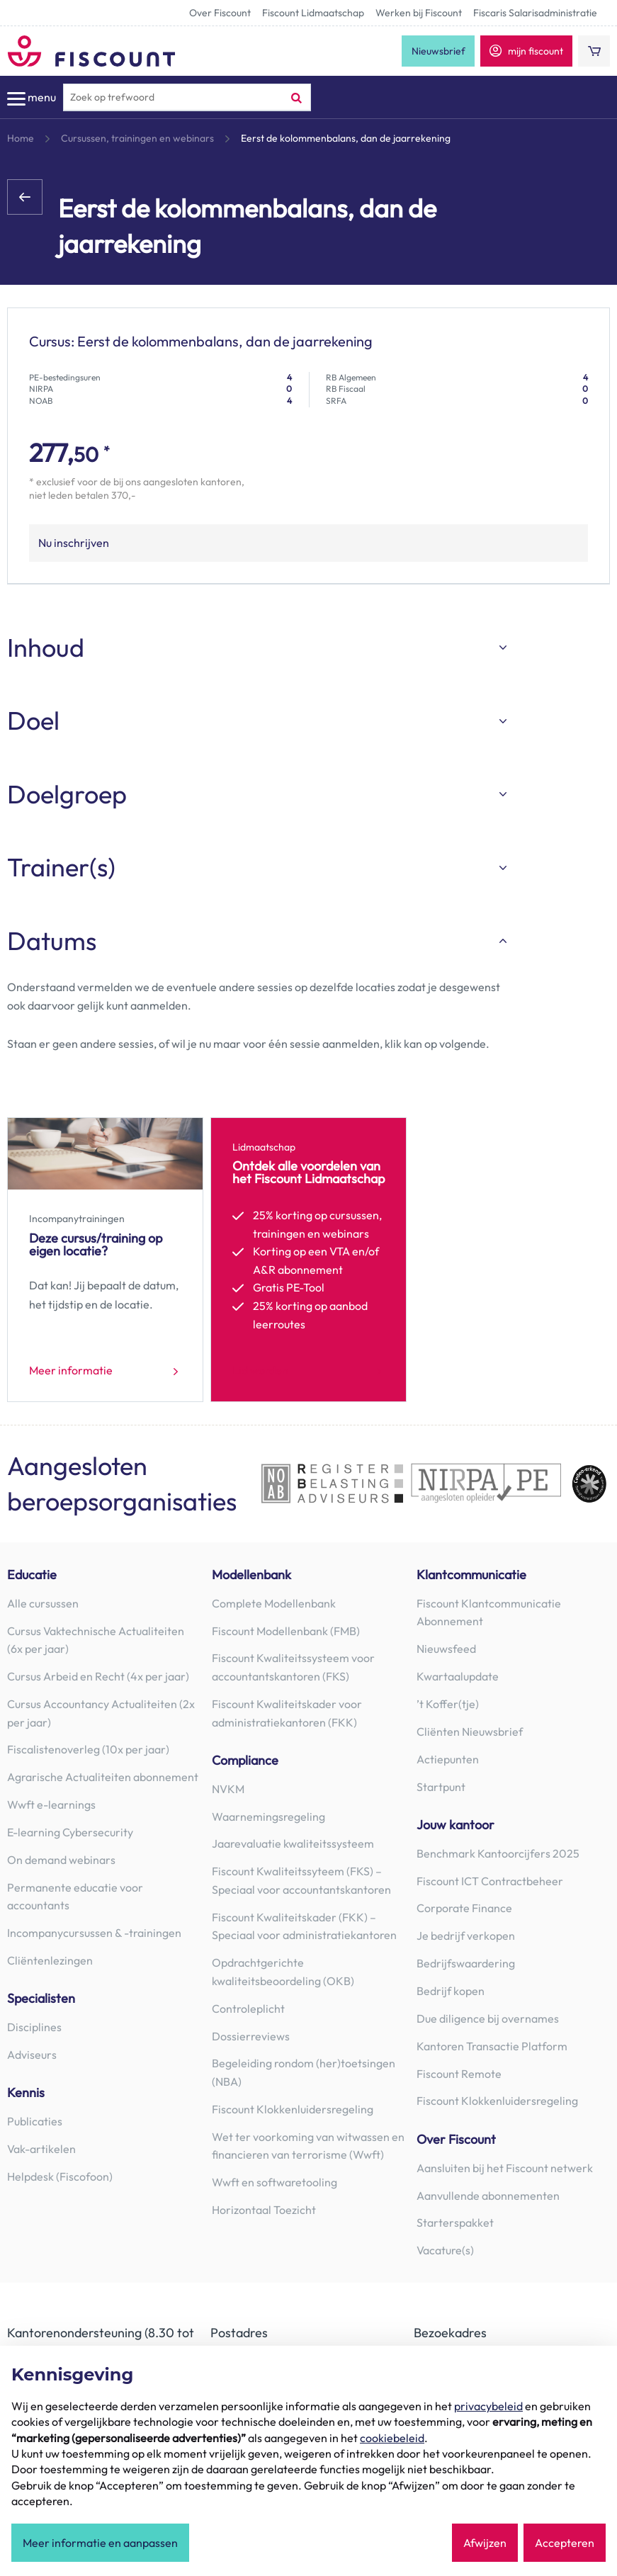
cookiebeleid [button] (392, 2438)
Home (20, 138)
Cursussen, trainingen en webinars (137, 138)
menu (31, 98)
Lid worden (260, 1371)
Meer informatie (71, 1371)
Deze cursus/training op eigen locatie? (95, 1244)
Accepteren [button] (564, 2543)
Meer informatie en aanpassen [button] (100, 2543)
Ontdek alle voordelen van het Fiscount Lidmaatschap (308, 1172)
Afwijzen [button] (484, 2543)
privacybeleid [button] (488, 2406)
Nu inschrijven (73, 543)
